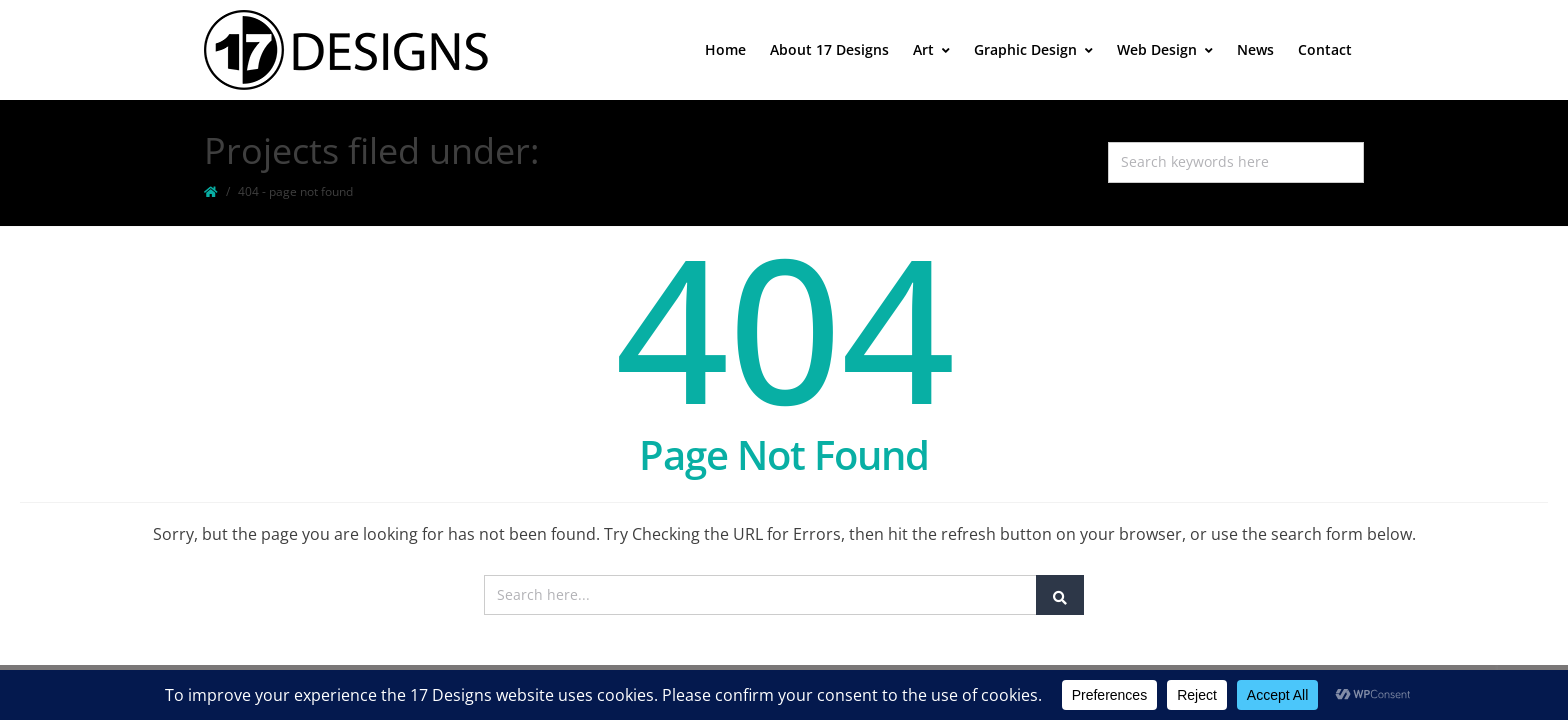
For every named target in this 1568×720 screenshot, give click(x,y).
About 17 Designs (829, 49)
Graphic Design (1033, 49)
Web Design (1165, 49)
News (1255, 49)
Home (725, 49)
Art (931, 49)
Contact (1325, 49)
